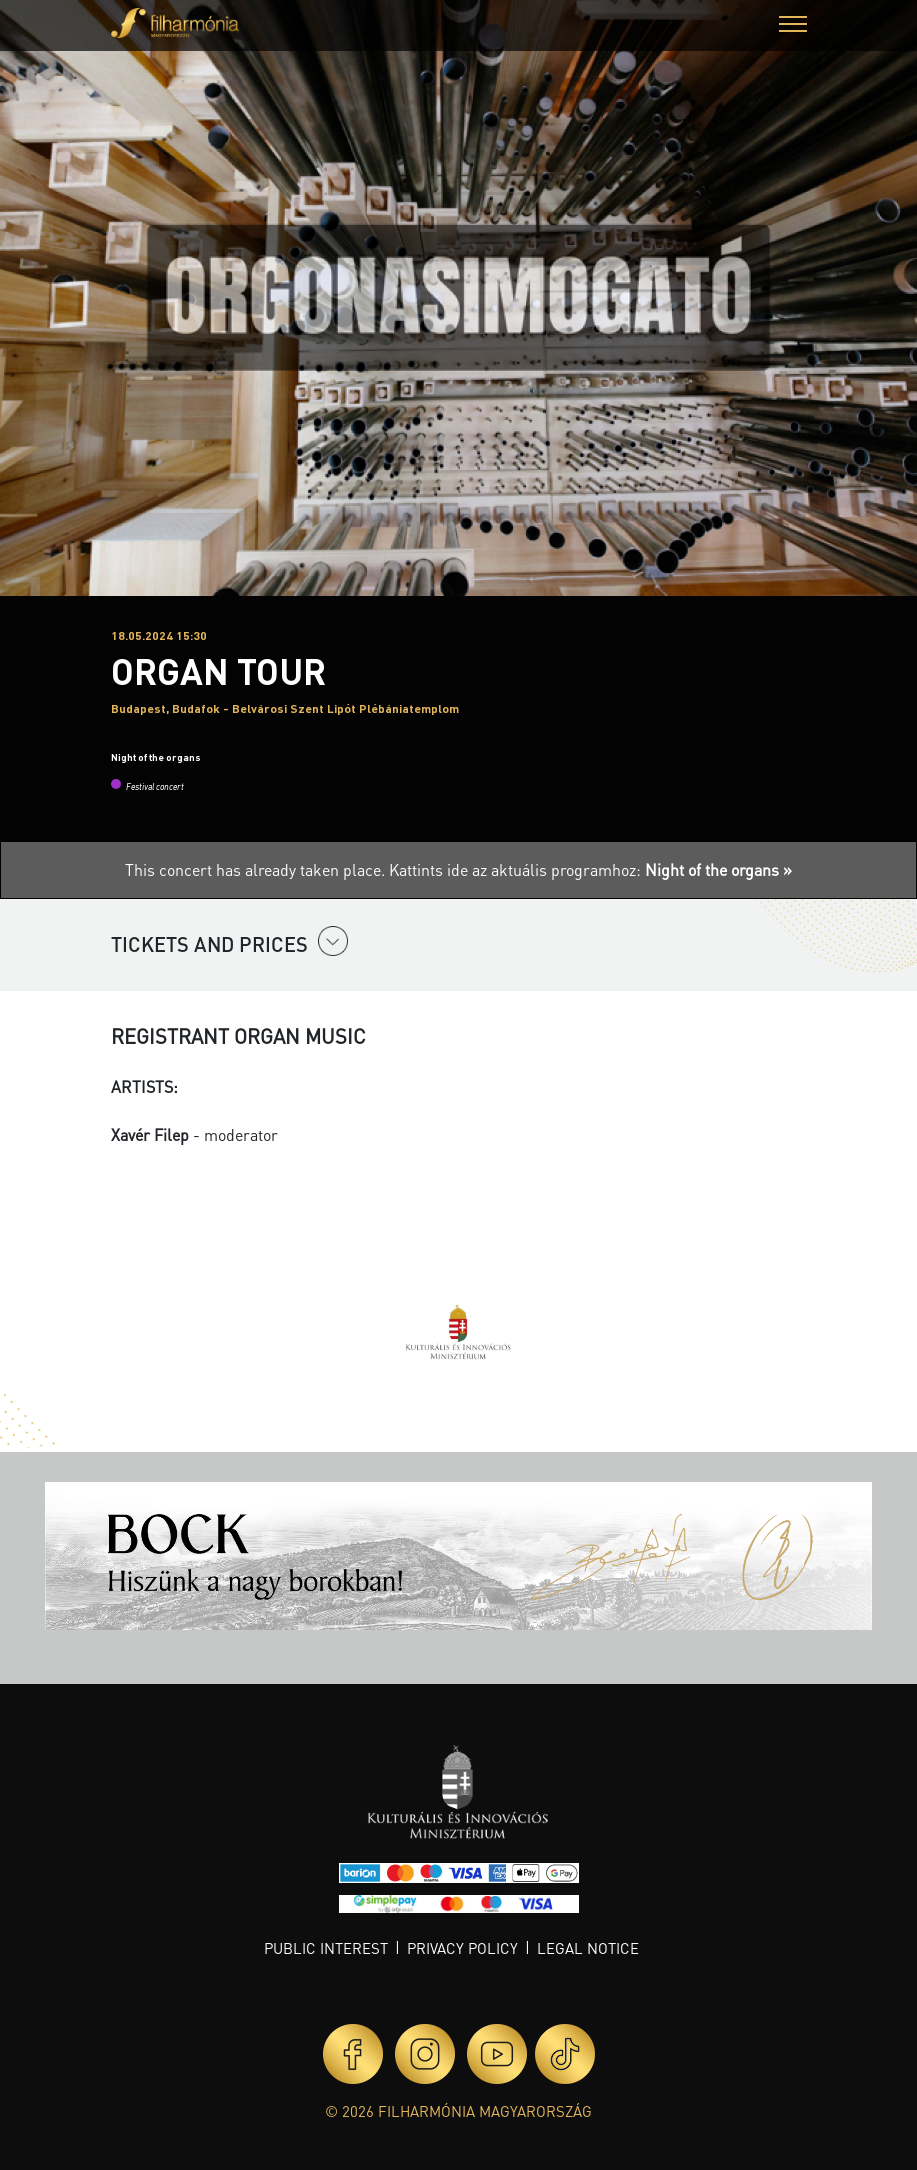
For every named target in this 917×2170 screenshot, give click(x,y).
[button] (793, 26)
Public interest (326, 1948)
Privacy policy (462, 1948)
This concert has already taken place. (257, 869)
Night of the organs (156, 757)
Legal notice (588, 1948)
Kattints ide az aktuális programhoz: (590, 869)
